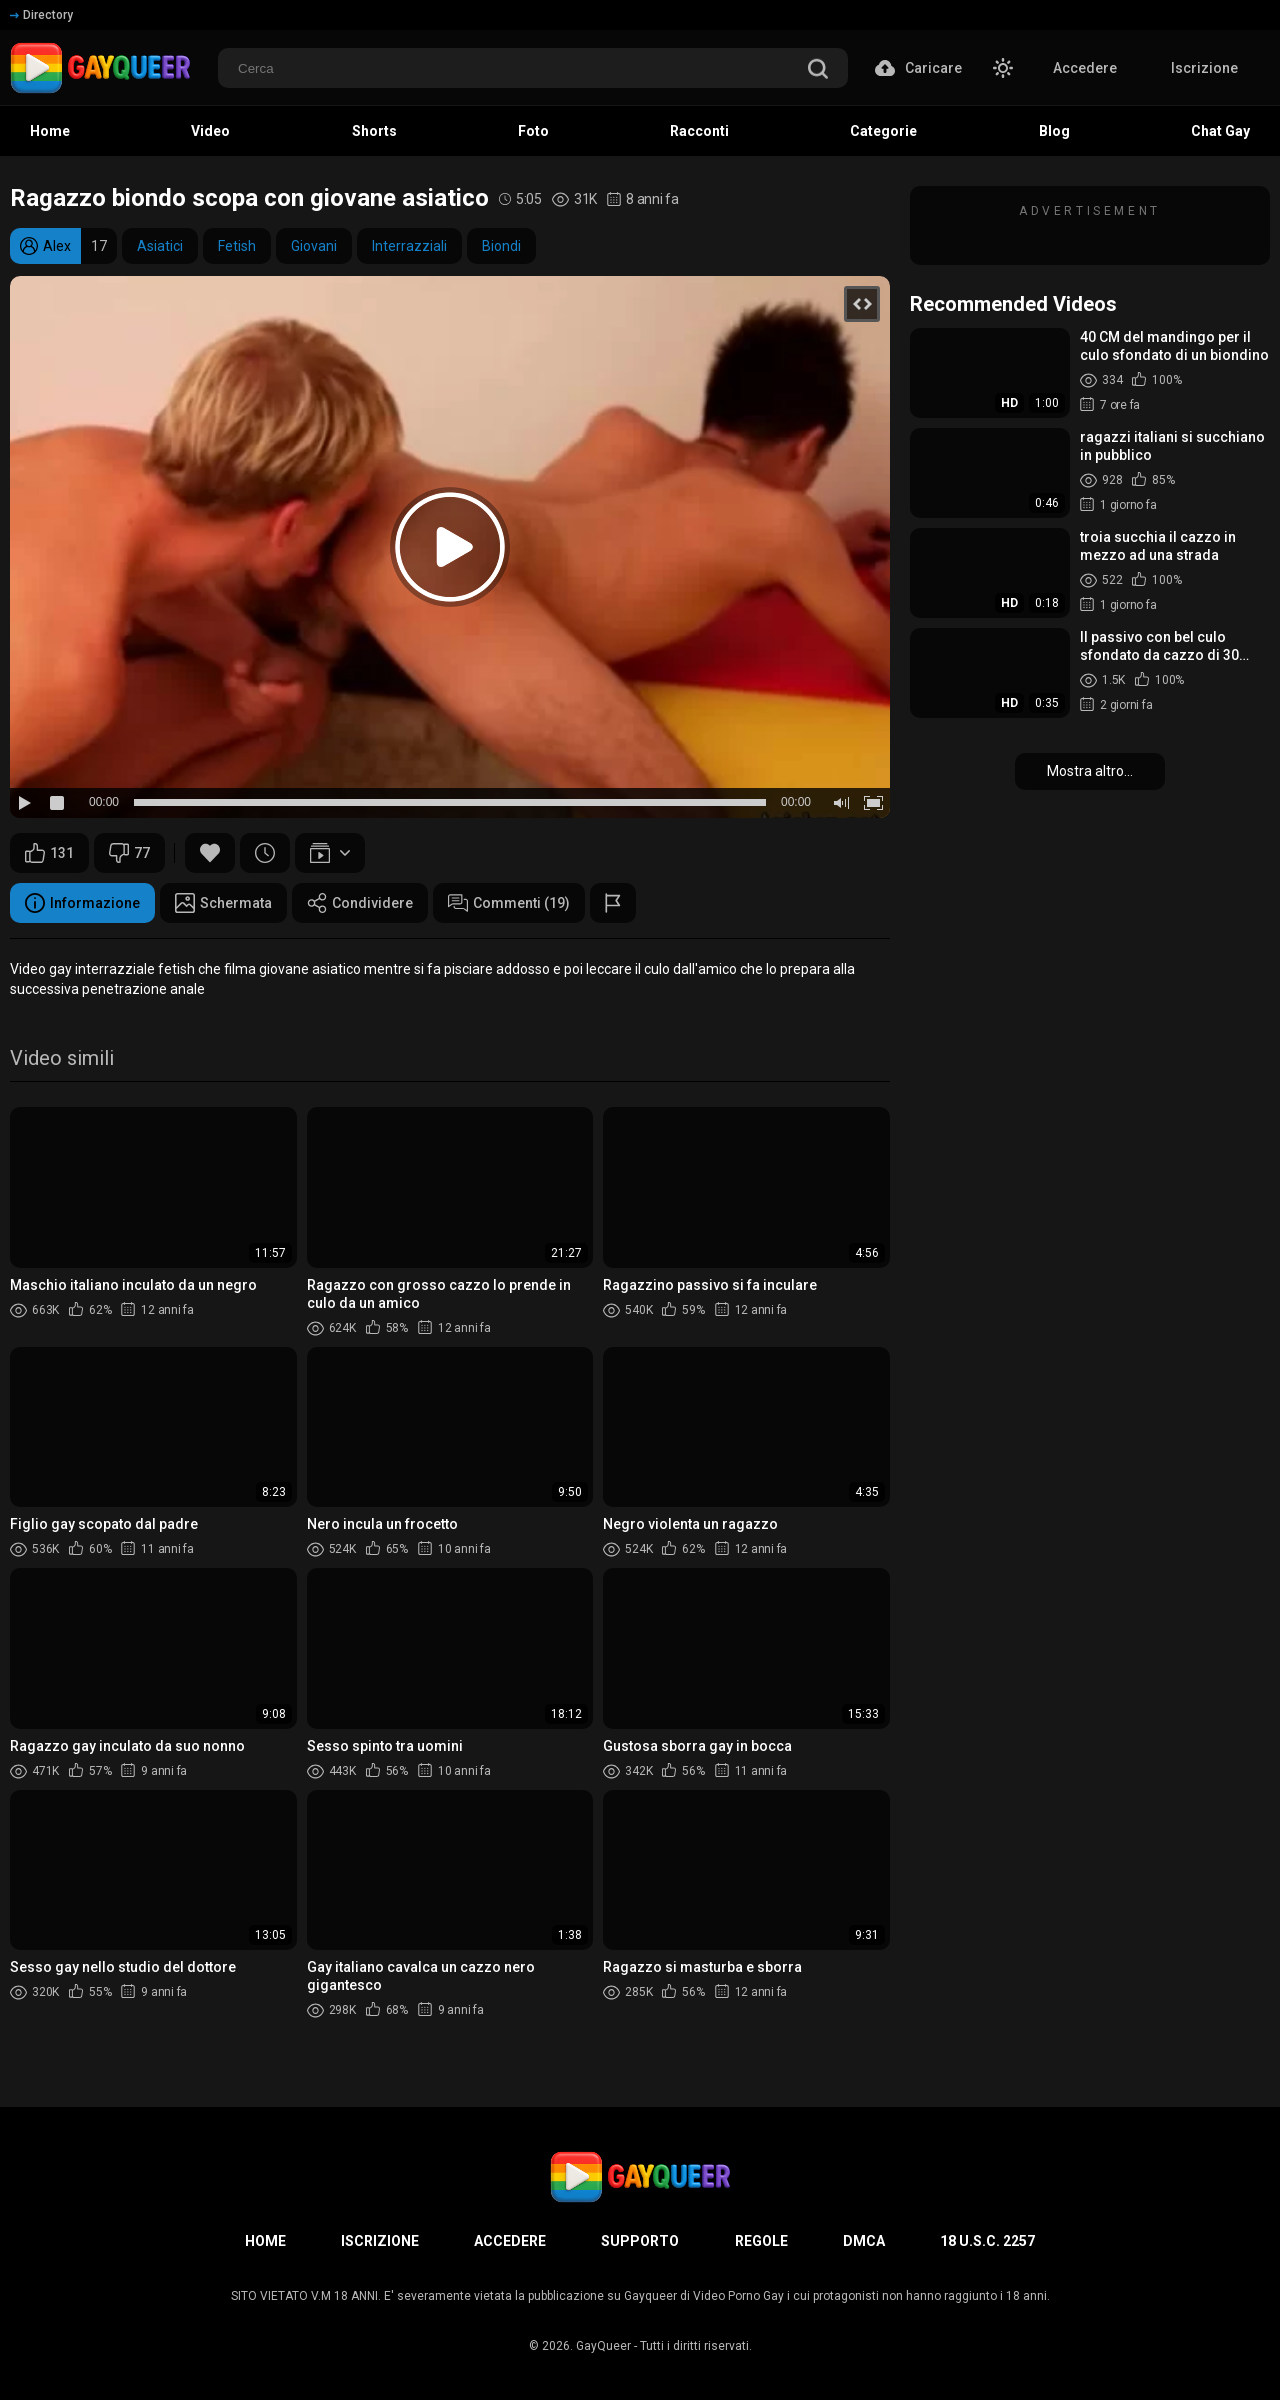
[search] (818, 70)
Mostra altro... (1090, 771)
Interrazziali (409, 246)
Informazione (82, 903)
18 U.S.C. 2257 (987, 2241)
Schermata (223, 903)
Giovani (314, 246)
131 (49, 853)
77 (129, 853)
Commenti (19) (509, 903)
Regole (761, 2241)
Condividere (360, 903)
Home (265, 2241)
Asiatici (160, 246)
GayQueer (603, 2346)
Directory (41, 15)
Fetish (237, 246)
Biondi (501, 246)
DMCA (864, 2241)
